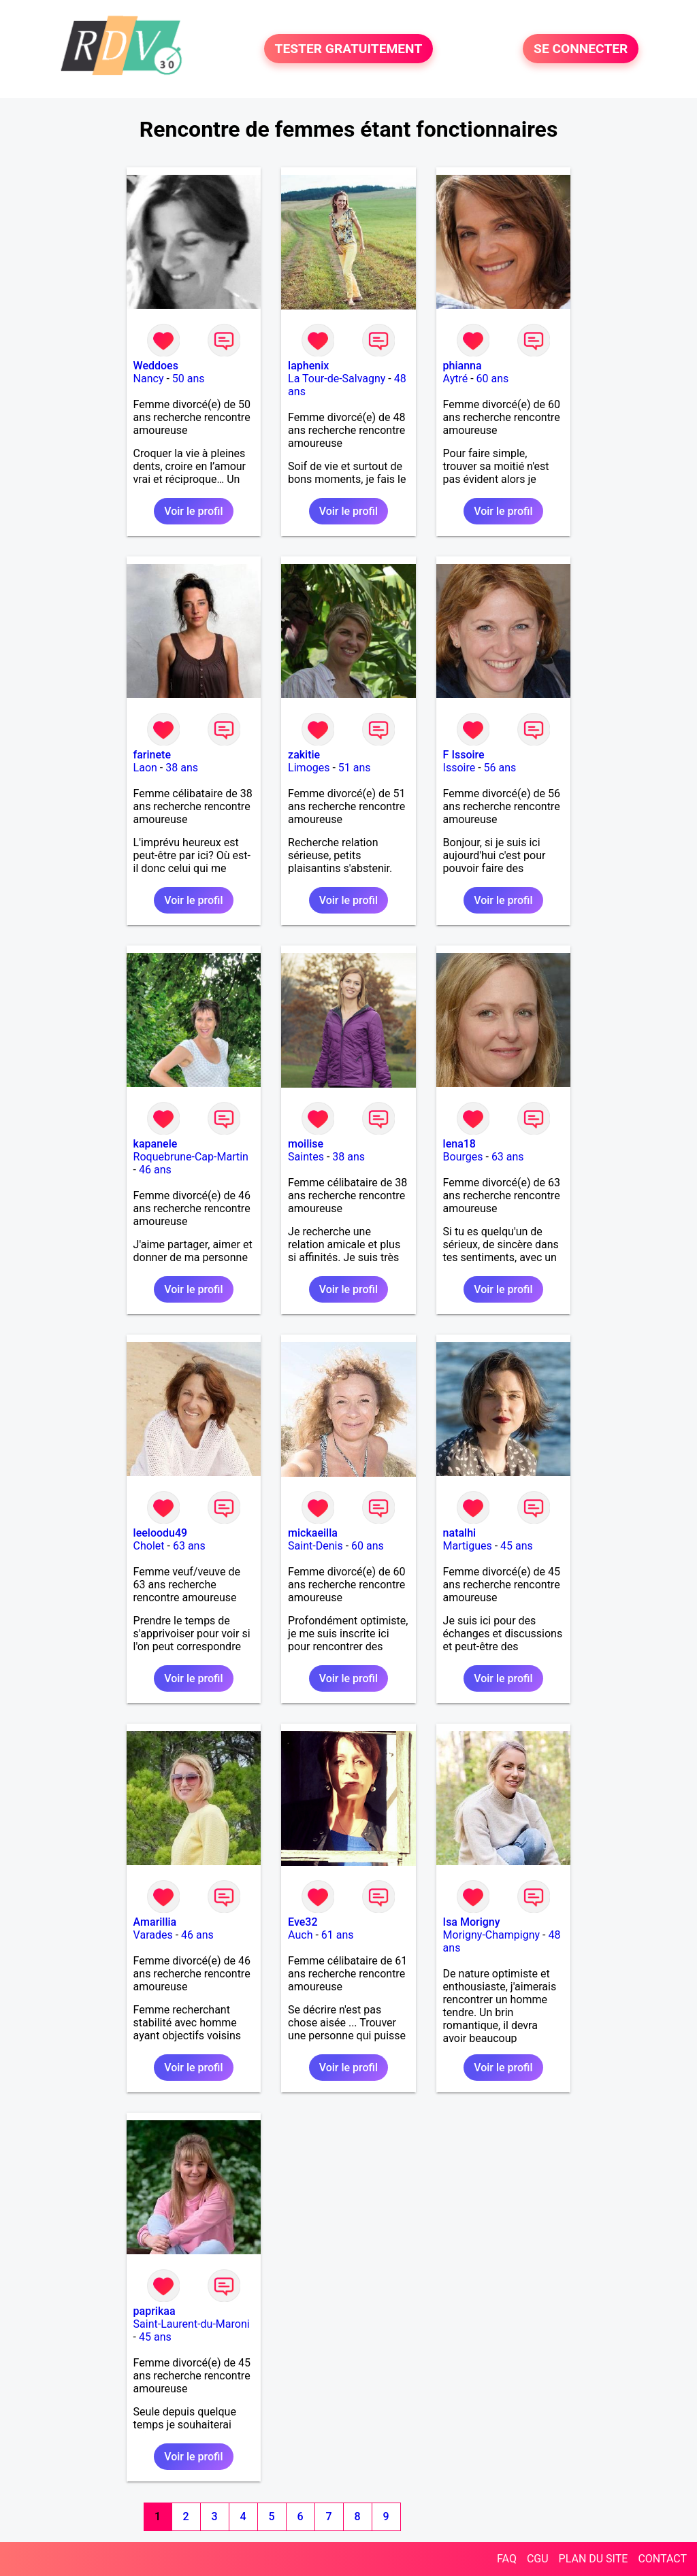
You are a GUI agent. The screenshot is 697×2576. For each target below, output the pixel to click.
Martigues (467, 1545)
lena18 (459, 1143)
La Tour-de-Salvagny (336, 378)
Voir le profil (193, 511)
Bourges (463, 1156)
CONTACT (662, 2558)
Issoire (459, 767)
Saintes (306, 1156)
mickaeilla (313, 1532)
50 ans (188, 378)
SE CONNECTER (581, 48)
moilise (305, 1143)
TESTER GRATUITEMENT (349, 48)
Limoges (308, 767)
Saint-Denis (315, 1545)
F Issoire (464, 754)
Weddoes (155, 365)
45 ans (516, 1545)
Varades (153, 1934)
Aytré (455, 378)
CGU (538, 2558)
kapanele (155, 1143)
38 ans (181, 767)
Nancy (148, 378)
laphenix (308, 365)
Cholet (149, 1545)
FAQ (507, 2558)
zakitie (304, 754)
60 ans (492, 378)
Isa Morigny (471, 1922)
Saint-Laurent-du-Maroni (191, 2324)
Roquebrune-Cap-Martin (190, 1156)
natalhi (459, 1532)
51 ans (354, 767)
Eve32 (302, 1922)
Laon (145, 767)
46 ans (155, 1169)
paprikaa (154, 2311)
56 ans (500, 767)
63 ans (507, 1156)
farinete (152, 754)
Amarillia (155, 1922)
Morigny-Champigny (491, 1934)
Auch (300, 1934)
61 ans (337, 1934)
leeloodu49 (160, 1532)
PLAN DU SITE (593, 2558)
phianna (462, 365)
